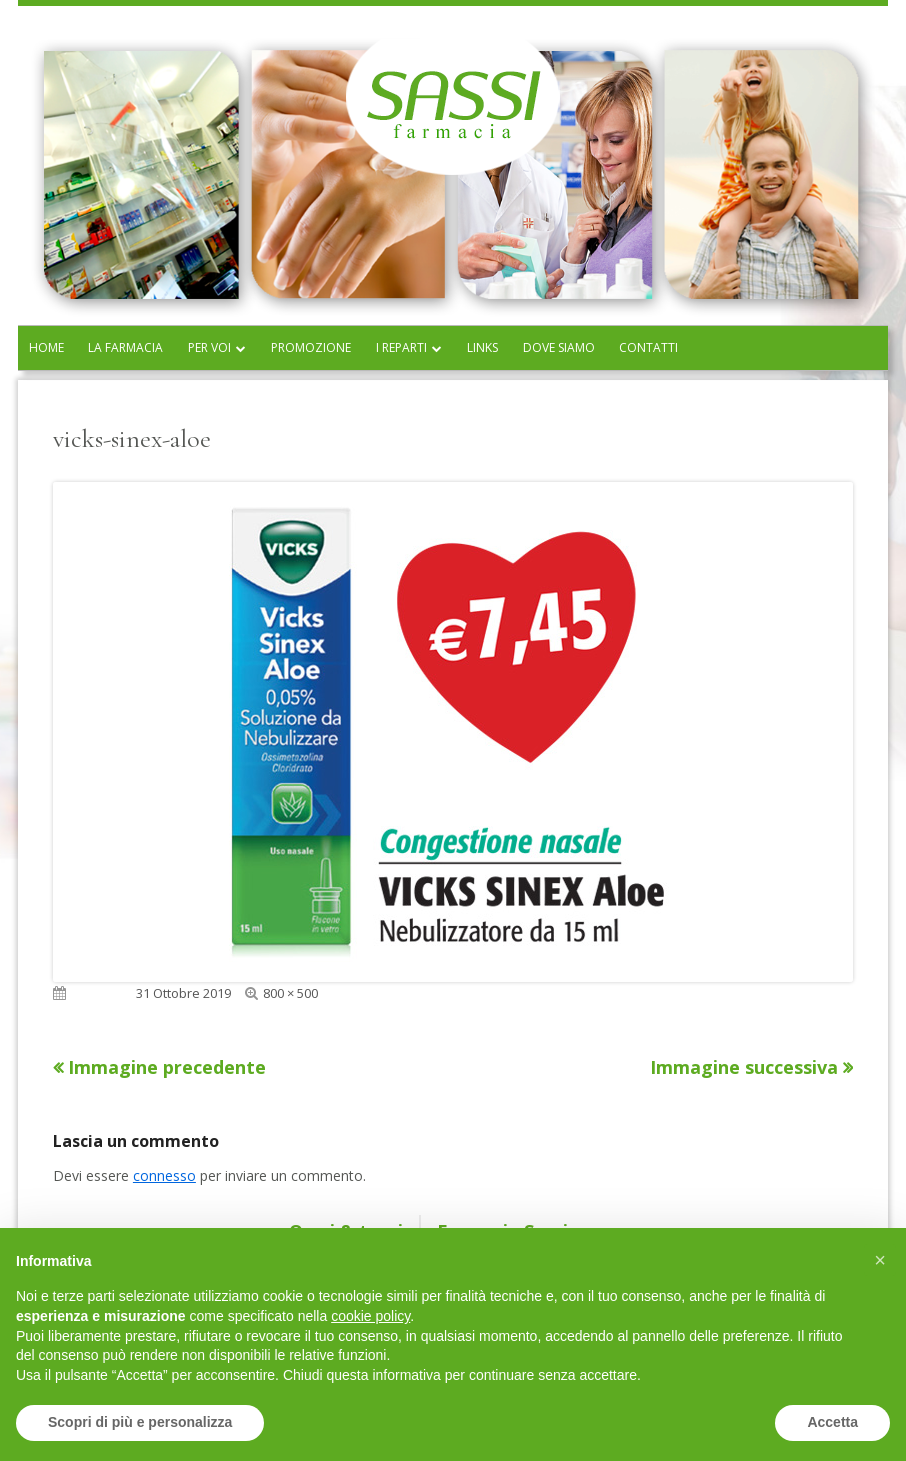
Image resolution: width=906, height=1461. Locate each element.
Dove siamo (559, 347)
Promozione (311, 347)
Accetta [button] (832, 1422)
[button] (880, 1260)
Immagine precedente (167, 1067)
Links (482, 347)
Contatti (648, 347)
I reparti (401, 347)
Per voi (209, 347)
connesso (164, 1175)
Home (46, 347)
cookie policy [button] (370, 1316)
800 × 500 (290, 993)
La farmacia (125, 347)
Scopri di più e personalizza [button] (140, 1422)
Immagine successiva (744, 1067)
